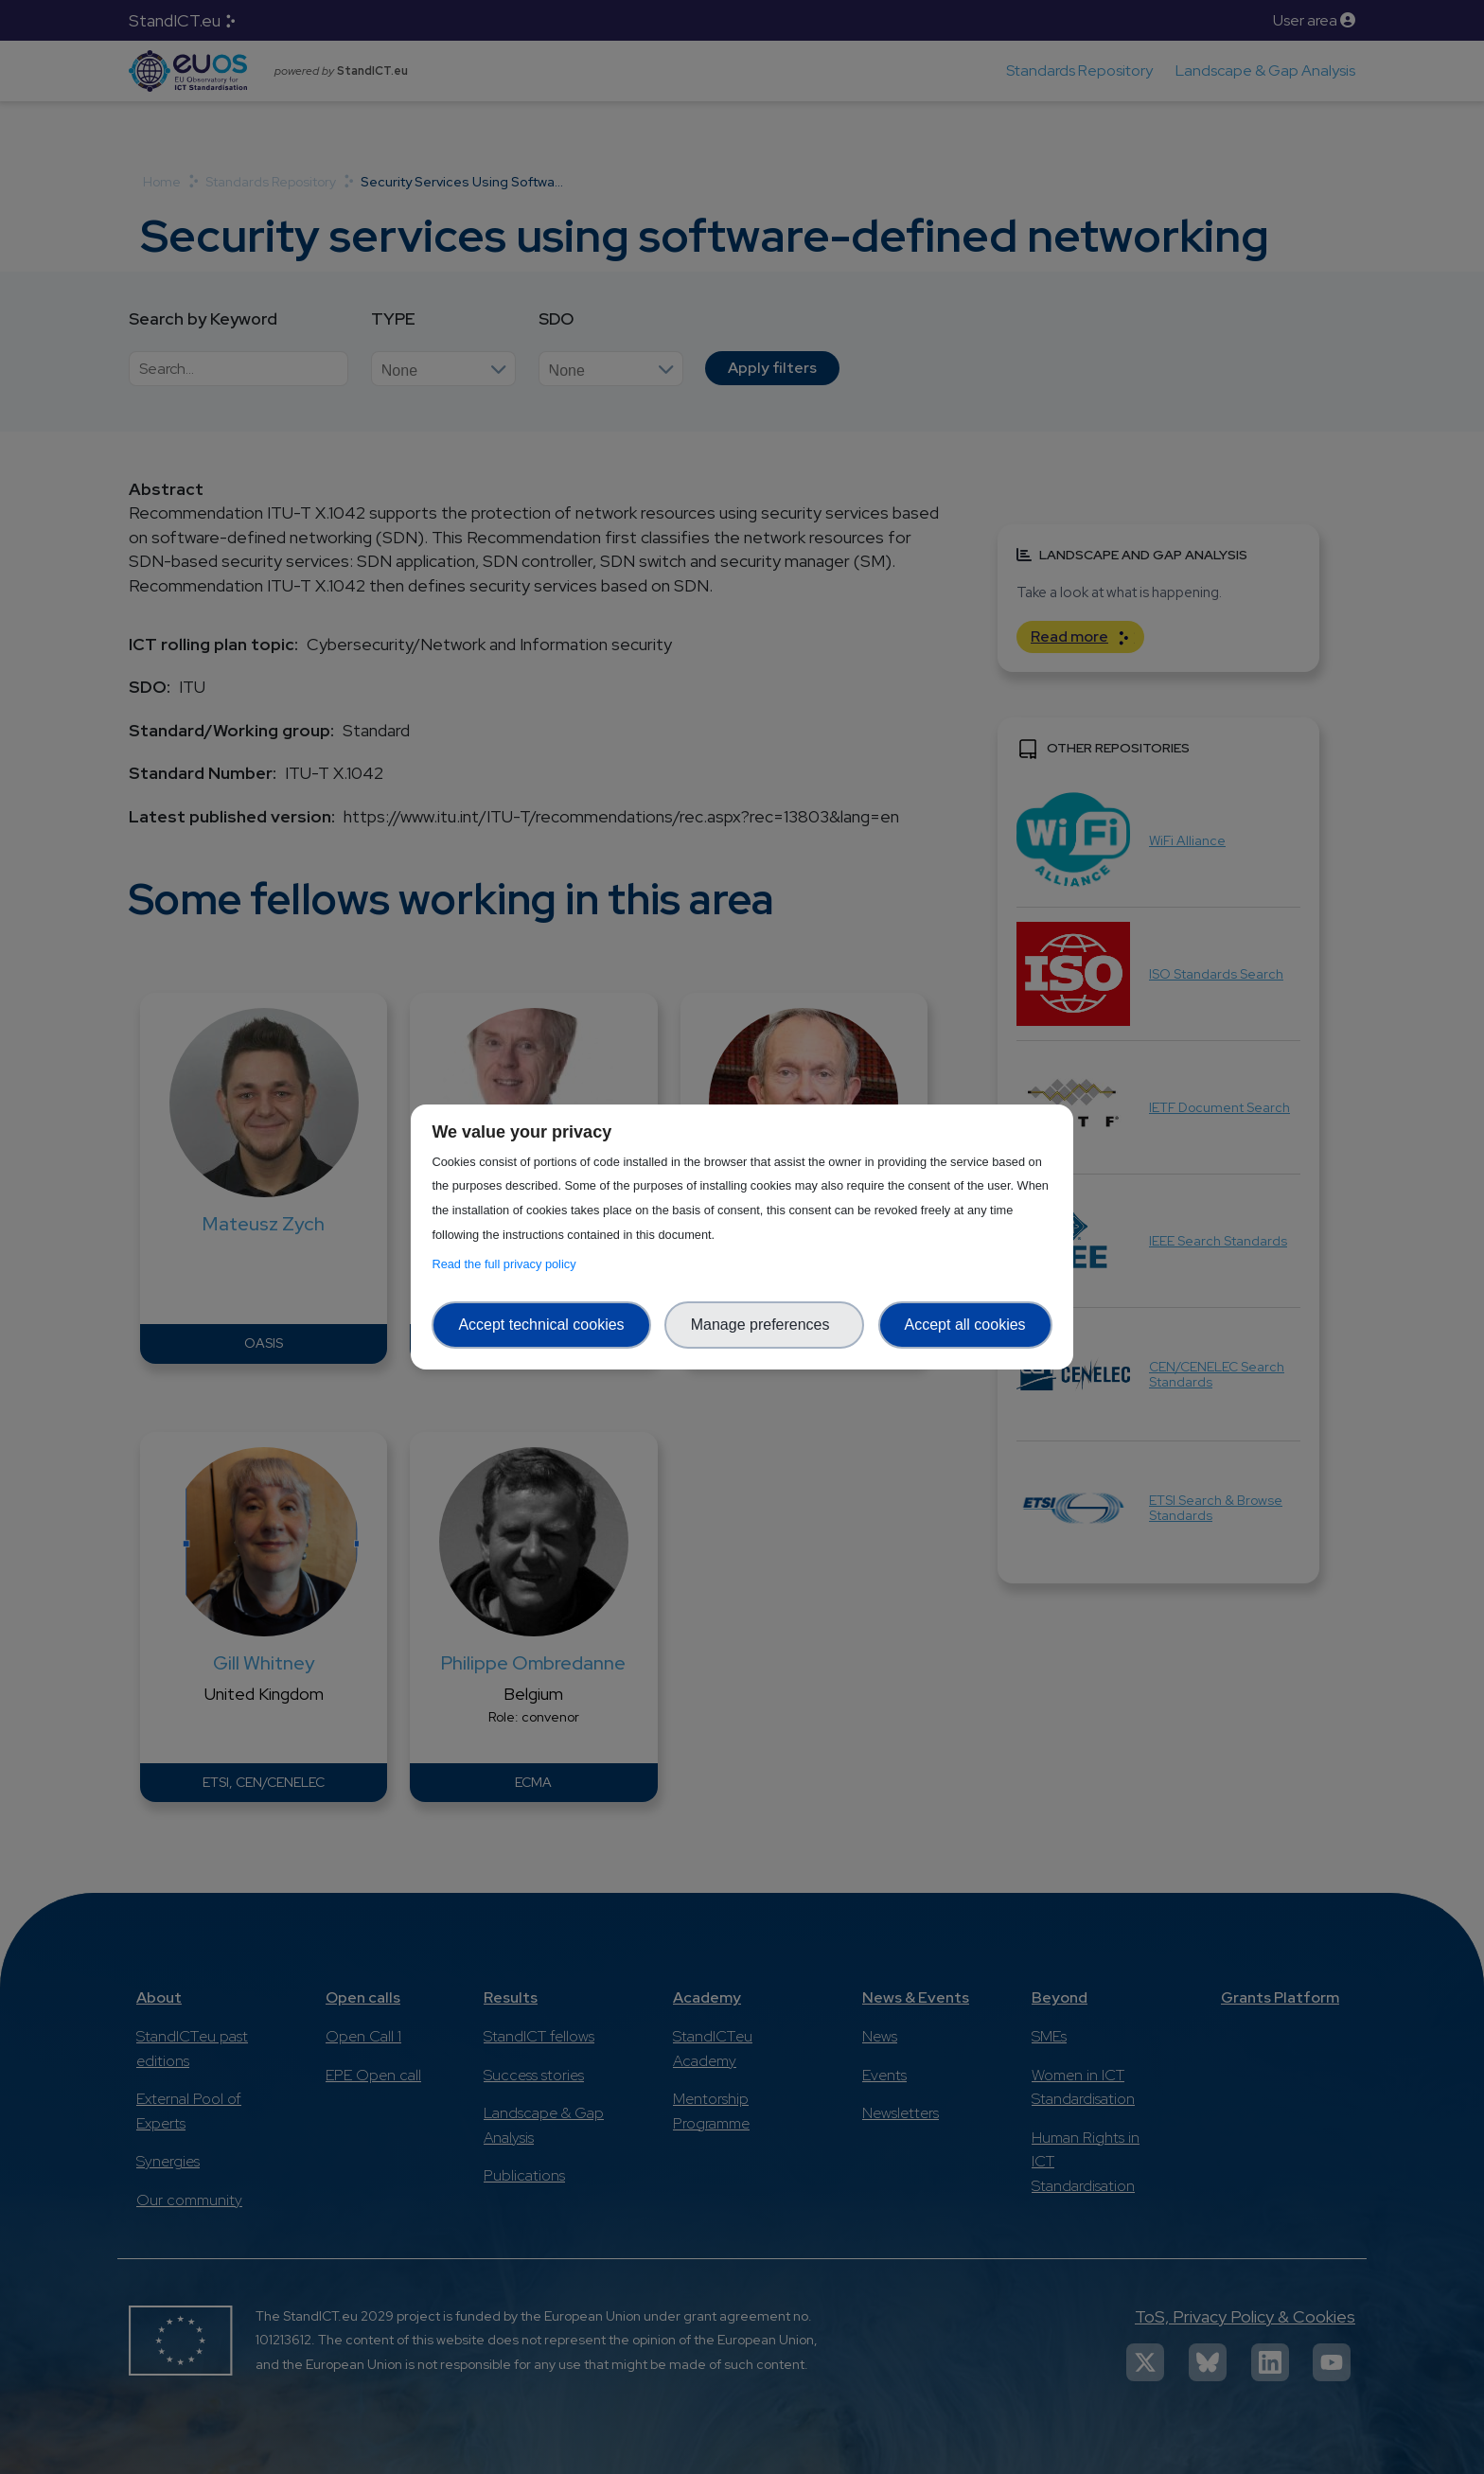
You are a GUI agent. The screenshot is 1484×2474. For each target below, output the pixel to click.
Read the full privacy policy (507, 1264)
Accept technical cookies (541, 1325)
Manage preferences (765, 1325)
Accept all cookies (965, 1325)
